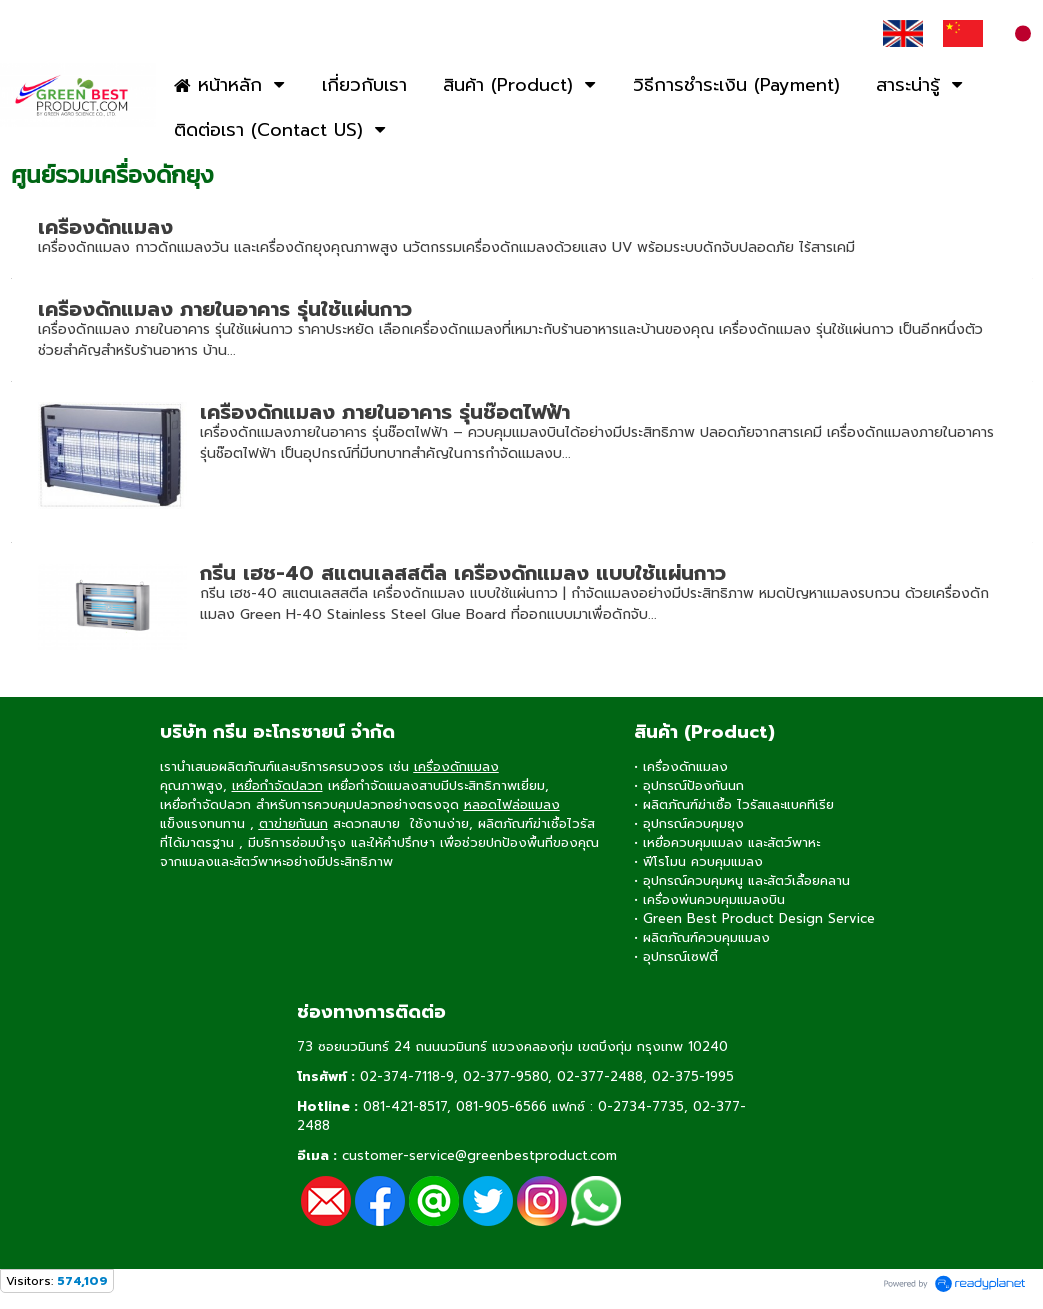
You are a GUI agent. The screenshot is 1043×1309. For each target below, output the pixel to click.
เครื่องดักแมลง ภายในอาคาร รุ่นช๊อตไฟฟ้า (385, 412)
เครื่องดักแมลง (105, 227)
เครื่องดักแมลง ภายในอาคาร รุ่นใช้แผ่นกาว (225, 309)
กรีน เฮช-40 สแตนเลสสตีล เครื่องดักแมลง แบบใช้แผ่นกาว (463, 573)
